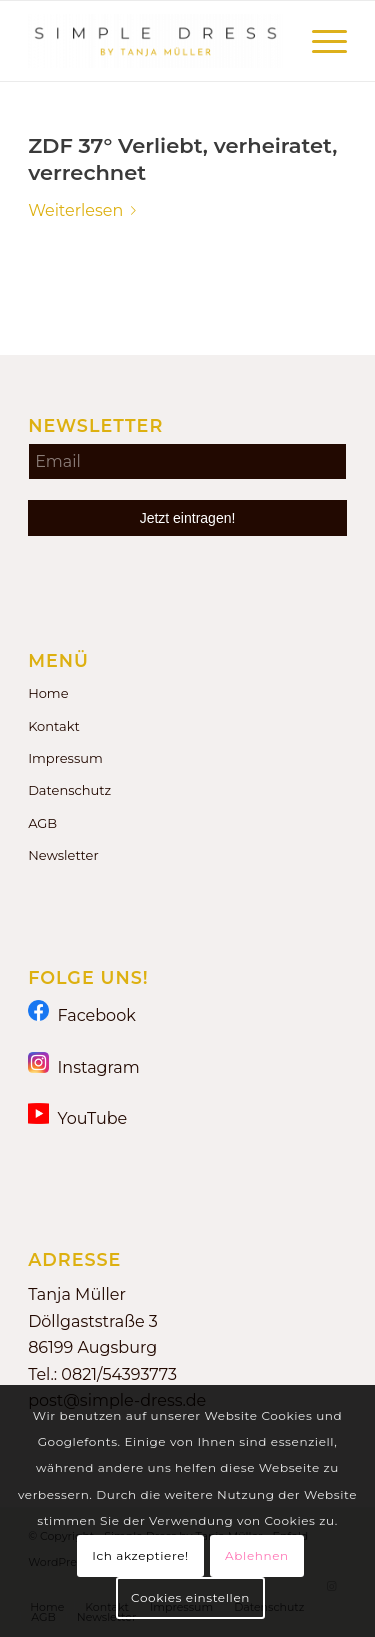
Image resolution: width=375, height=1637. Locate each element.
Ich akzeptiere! (140, 1555)
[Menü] (319, 41)
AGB (42, 823)
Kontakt (54, 726)
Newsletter (63, 855)
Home (48, 693)
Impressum (65, 758)
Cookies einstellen (190, 1597)
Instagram (84, 1066)
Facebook (82, 1014)
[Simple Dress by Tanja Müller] (155, 41)
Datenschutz (69, 790)
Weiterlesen (86, 210)
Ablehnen (257, 1555)
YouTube (77, 1117)
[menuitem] (319, 41)
